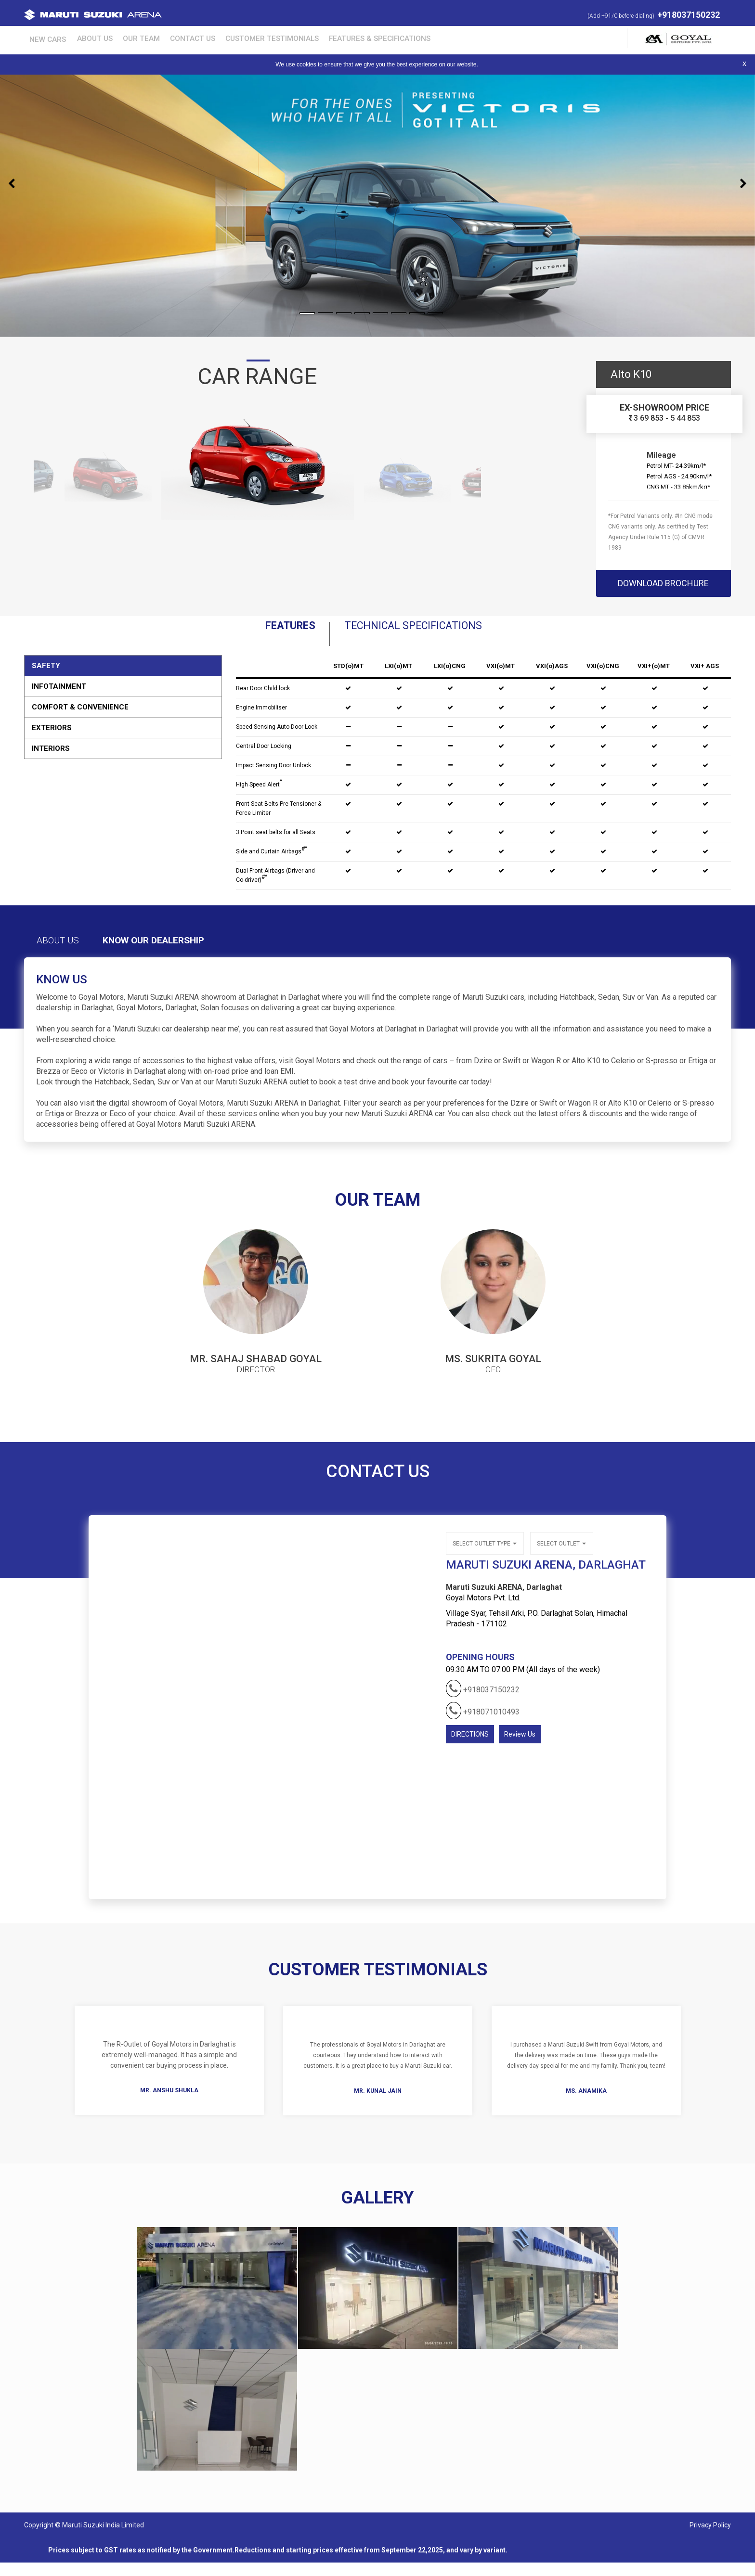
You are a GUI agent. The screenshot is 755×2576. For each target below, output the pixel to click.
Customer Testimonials (235, 38)
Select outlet (559, 1555)
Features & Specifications (334, 38)
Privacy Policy (710, 2538)
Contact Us (163, 38)
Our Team (119, 38)
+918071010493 (483, 1721)
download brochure (663, 583)
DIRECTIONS (470, 1745)
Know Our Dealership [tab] (199, 954)
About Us (80, 38)
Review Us (519, 1745)
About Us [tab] (70, 954)
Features (246, 632)
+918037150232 (688, 15)
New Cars (41, 38)
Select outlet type (484, 1555)
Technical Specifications (429, 632)
